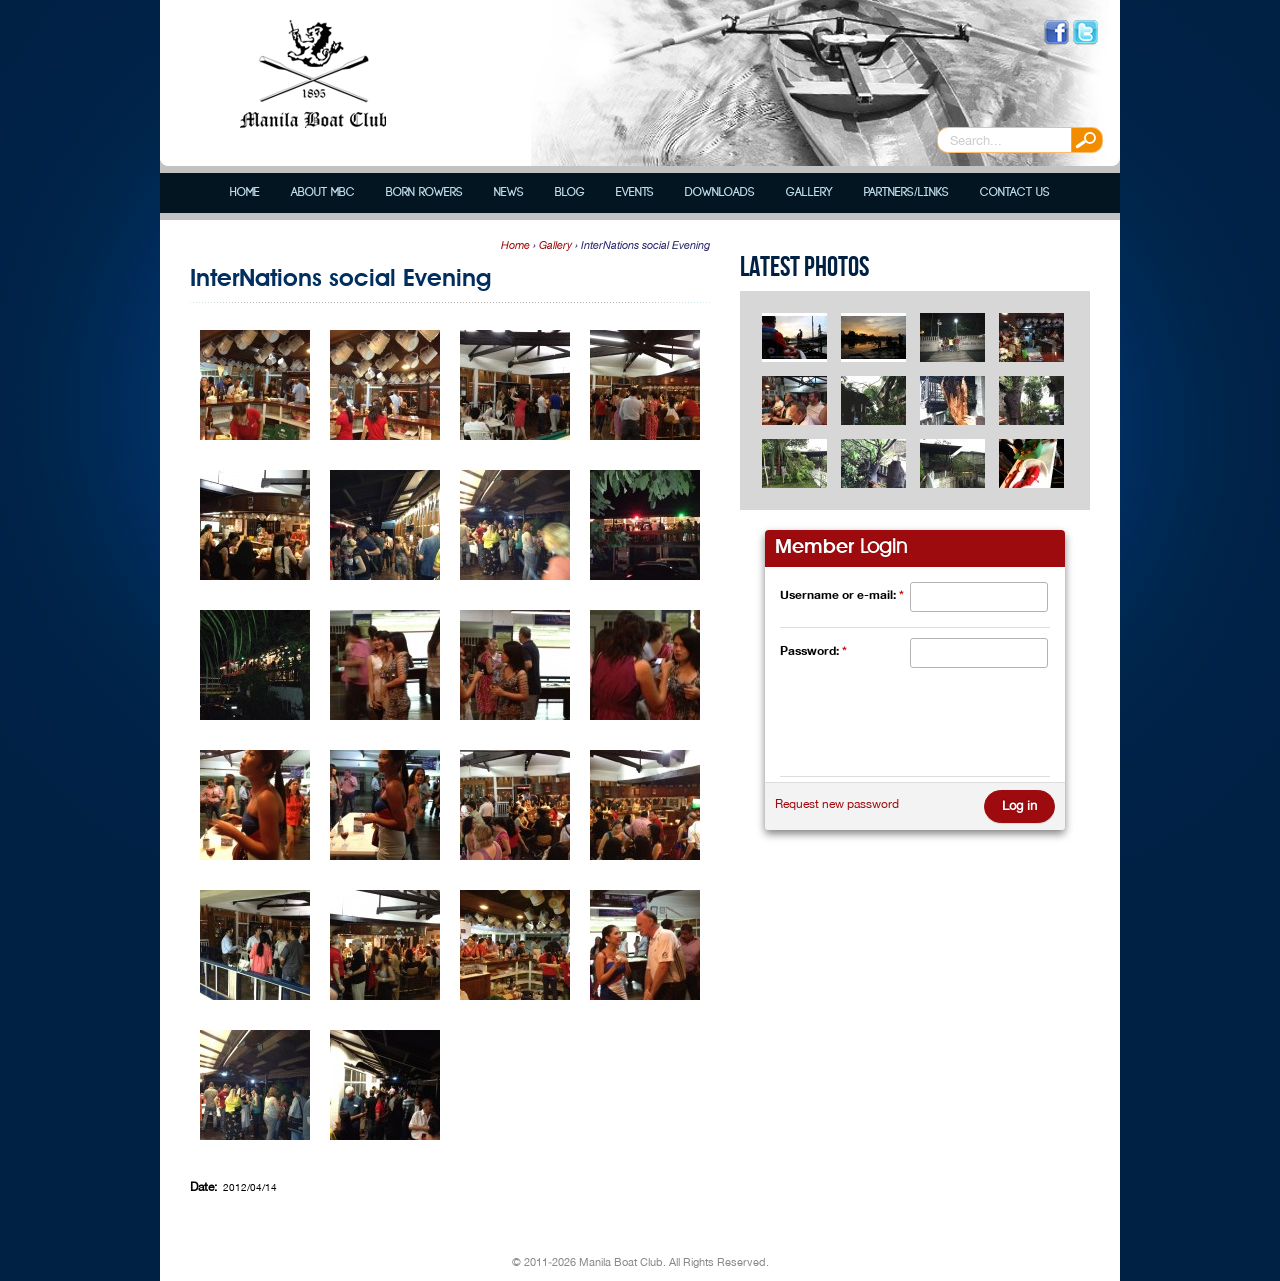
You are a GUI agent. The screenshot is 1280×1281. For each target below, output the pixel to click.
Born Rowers (424, 192)
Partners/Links (906, 192)
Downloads (720, 192)
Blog (570, 192)
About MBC (323, 192)
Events (635, 192)
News (509, 192)
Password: (813, 650)
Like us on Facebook (1056, 32)
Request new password (837, 804)
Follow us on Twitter (1085, 32)
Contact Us (1015, 192)
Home (245, 192)
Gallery (809, 192)
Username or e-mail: (842, 594)
